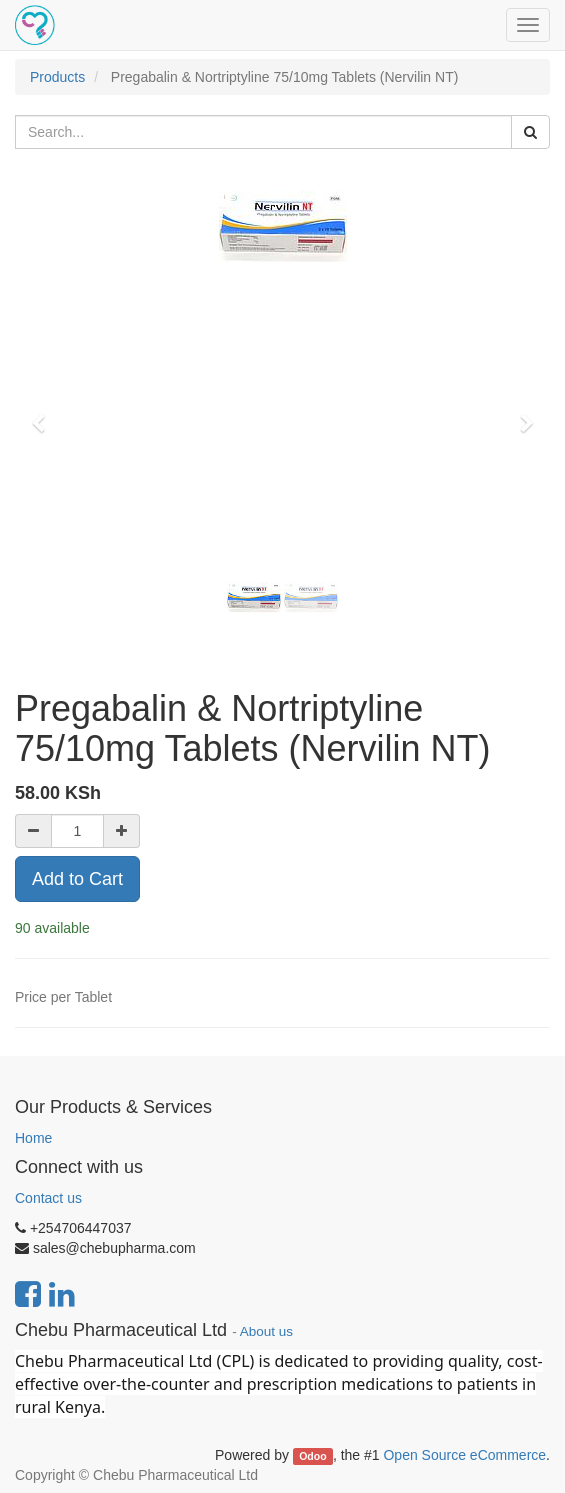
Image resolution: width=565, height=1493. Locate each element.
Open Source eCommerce (464, 1455)
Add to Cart (77, 879)
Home (33, 1138)
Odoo (312, 1456)
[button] (45, 414)
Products (57, 77)
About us (266, 1331)
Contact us (48, 1198)
